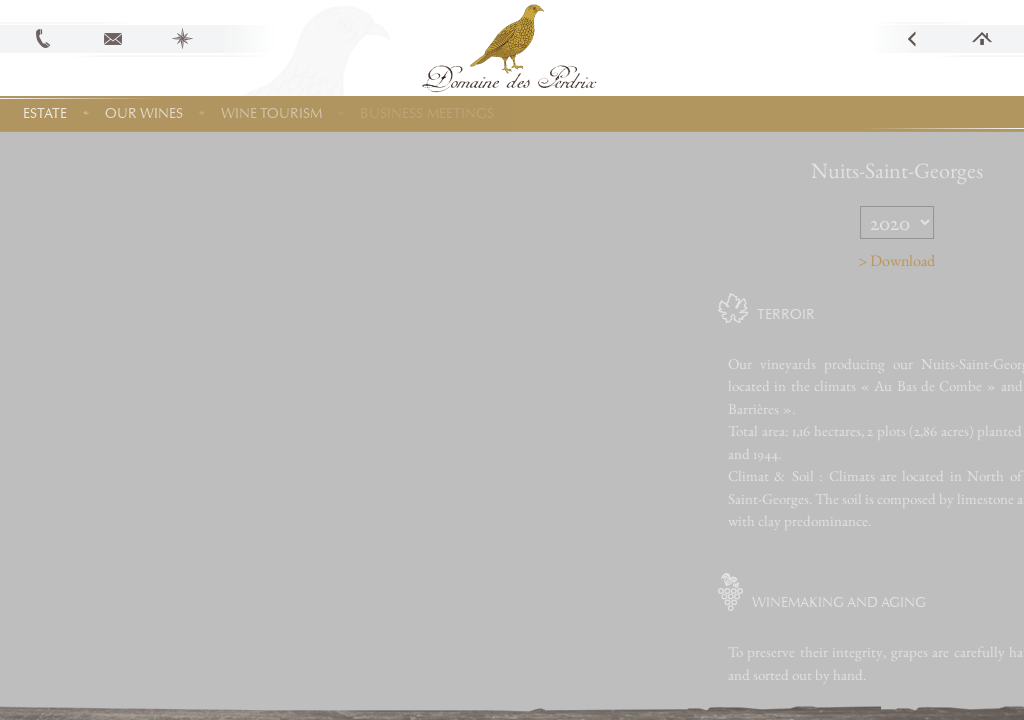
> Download (929, 260)
